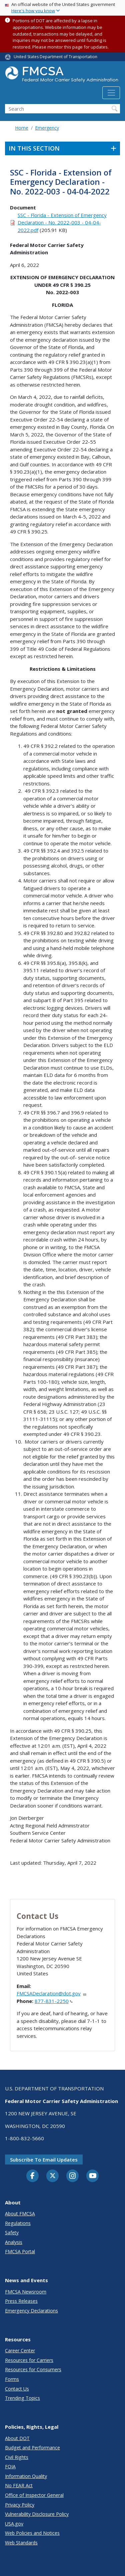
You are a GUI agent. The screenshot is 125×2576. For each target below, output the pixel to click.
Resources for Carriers (29, 2360)
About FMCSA (20, 2213)
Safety (12, 2232)
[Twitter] (52, 2175)
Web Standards (21, 2542)
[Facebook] (32, 2176)
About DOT (17, 2438)
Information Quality (26, 2476)
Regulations (18, 2223)
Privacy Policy (19, 2505)
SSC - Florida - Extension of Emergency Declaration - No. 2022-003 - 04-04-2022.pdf (62, 222)
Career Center (20, 2350)
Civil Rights (16, 2457)
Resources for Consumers (33, 2369)
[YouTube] (92, 2176)
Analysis (13, 2242)
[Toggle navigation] (111, 92)
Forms (12, 2379)
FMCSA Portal (20, 2251)
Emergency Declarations (31, 2310)
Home (21, 128)
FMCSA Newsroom (25, 2291)
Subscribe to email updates (44, 2159)
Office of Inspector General (34, 2495)
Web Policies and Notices (32, 2533)
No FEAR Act (19, 2485)
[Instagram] (72, 2176)
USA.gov (14, 2523)
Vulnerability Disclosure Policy (37, 2514)
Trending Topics (22, 2398)
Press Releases (21, 2301)
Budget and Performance (32, 2447)
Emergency (47, 128)
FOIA (10, 2466)
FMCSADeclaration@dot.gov (52, 1993)
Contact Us (17, 2389)
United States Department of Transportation (55, 56)
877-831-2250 (54, 2001)
